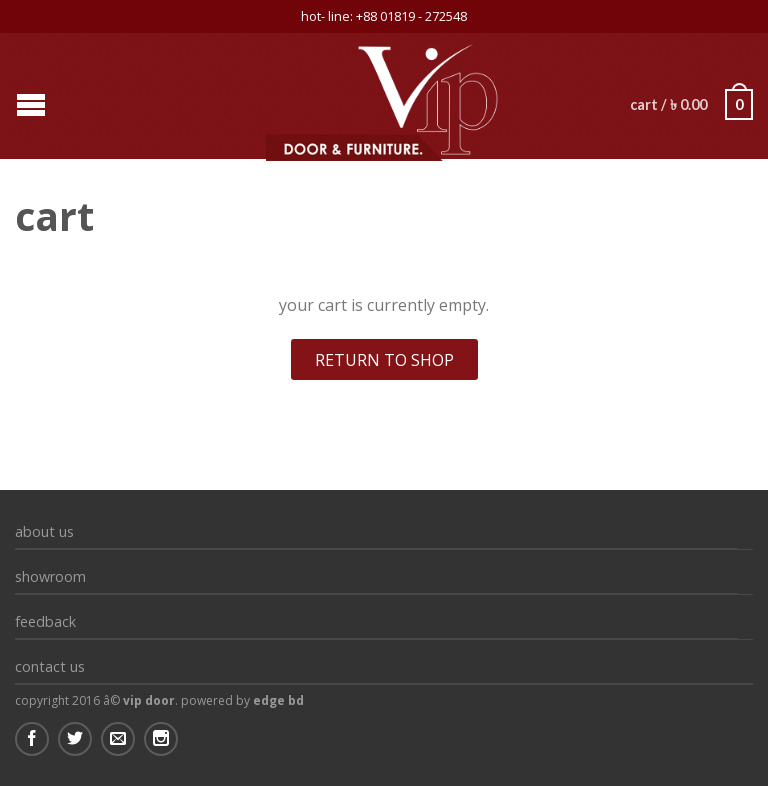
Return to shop (384, 360)
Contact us (50, 666)
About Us (44, 531)
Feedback (45, 621)
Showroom (50, 576)
